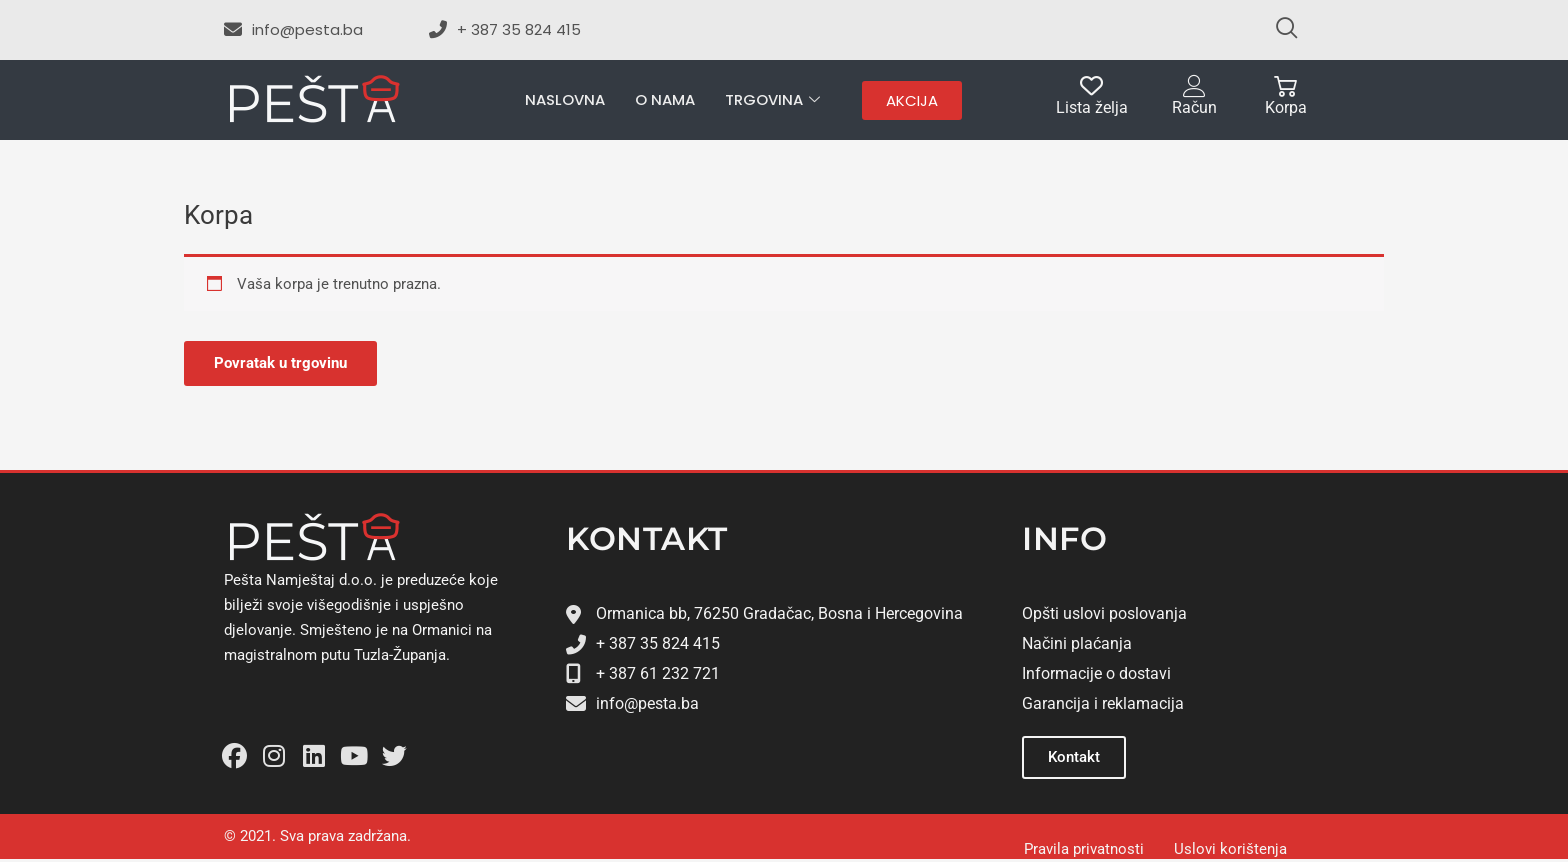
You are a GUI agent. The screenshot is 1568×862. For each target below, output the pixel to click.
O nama (665, 99)
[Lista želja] (1091, 86)
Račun (1194, 107)
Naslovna (565, 99)
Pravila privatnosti (1084, 849)
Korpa (1286, 107)
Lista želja (1092, 107)
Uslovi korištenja (1230, 849)
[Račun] (1194, 86)
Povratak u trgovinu (280, 363)
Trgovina (772, 100)
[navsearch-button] (1278, 30)
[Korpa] (1285, 86)
